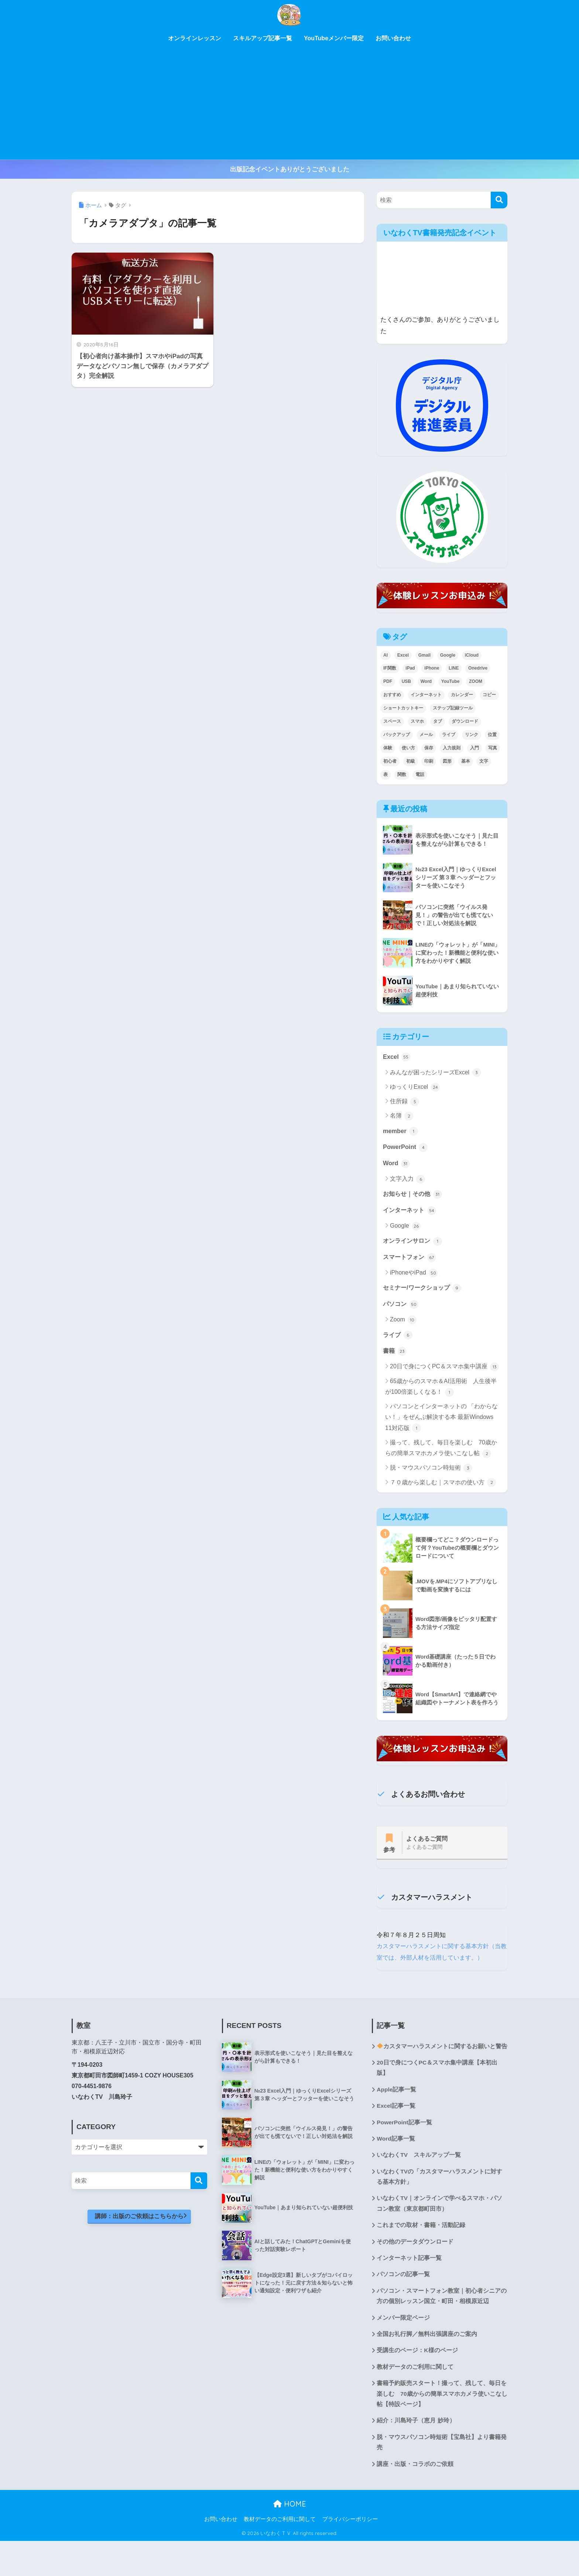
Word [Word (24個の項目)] (426, 681)
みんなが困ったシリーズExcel (435, 1072)
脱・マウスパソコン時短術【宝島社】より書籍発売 (442, 2476)
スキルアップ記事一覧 (262, 38)
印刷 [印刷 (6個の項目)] (428, 761)
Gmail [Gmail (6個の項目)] (424, 655)
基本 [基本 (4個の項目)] (465, 761)
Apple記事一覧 (397, 2117)
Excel (397, 1057)
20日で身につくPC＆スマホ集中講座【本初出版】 (437, 2095)
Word (396, 1164)
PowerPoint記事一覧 (405, 2151)
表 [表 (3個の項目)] (385, 774)
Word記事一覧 (396, 2167)
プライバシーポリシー (350, 2554)
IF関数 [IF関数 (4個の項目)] (389, 668)
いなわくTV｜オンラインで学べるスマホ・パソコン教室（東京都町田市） (439, 2233)
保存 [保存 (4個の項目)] (428, 747)
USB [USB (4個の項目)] (406, 681)
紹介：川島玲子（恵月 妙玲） (416, 2455)
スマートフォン (411, 1259)
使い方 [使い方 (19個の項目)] (408, 747)
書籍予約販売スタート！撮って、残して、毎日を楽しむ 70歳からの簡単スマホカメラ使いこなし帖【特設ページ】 (442, 2427)
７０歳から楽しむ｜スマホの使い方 (443, 1486)
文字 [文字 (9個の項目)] (483, 761)
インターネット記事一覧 (409, 2289)
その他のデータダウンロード (415, 2272)
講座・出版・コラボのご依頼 (415, 2499)
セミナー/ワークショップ (424, 1290)
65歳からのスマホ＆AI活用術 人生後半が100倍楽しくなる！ (441, 1390)
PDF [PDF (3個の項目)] (387, 681)
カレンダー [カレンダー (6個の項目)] (462, 694)
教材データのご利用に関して (415, 2400)
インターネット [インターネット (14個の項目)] (426, 694)
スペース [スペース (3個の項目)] (392, 721)
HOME (289, 2538)
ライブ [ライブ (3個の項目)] (448, 734)
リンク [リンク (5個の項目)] (471, 734)
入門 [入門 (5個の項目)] (474, 747)
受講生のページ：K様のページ (417, 2383)
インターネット (411, 1212)
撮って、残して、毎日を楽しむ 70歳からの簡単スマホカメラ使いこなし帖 (441, 1452)
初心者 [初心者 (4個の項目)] (390, 761)
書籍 (395, 1354)
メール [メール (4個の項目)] (426, 734)
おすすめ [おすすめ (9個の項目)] (392, 694)
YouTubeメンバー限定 (334, 38)
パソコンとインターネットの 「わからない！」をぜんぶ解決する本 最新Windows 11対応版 (441, 1421)
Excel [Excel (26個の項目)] (403, 655)
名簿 (401, 1116)
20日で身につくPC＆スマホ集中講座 (444, 1370)
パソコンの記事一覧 (403, 2306)
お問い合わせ (393, 38)
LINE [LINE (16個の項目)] (454, 668)
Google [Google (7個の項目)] (447, 655)
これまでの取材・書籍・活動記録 (421, 2255)
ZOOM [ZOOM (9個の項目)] (475, 681)
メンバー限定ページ (403, 2350)
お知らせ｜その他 (414, 1195)
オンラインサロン (414, 1243)
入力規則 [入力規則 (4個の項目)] (451, 747)
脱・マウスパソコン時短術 (431, 1471)
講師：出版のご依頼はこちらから (143, 2232)
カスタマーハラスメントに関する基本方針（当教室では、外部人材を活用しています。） (436, 1962)
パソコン (401, 1307)
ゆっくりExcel (415, 1087)
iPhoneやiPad (414, 1275)
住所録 (404, 1102)
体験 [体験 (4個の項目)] (387, 747)
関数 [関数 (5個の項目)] (401, 774)
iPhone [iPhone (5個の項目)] (431, 668)
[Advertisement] (289, 104)
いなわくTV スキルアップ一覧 (419, 2184)
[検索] (499, 200)
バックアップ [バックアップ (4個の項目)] (396, 734)
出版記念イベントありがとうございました (289, 169)
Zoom (403, 1322)
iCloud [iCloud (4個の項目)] (472, 655)
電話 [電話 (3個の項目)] (419, 774)
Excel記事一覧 (396, 2134)
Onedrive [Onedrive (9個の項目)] (477, 668)
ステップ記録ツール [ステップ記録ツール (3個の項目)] (453, 708)
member (401, 1131)
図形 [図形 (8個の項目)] (447, 761)
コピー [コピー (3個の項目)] (489, 694)
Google (405, 1228)
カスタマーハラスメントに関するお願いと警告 (439, 2068)
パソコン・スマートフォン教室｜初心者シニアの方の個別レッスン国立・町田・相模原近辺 (442, 2327)
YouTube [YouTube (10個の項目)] (450, 681)
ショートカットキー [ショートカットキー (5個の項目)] (403, 708)
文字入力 (407, 1180)
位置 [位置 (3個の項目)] (492, 734)
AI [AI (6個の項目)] (385, 655)
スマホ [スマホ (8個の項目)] (417, 721)
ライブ (398, 1338)
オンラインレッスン (194, 38)
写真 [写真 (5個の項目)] (492, 747)
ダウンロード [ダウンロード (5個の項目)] (465, 721)
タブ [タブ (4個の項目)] (437, 721)
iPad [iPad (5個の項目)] (410, 668)
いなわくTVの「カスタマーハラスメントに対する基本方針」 (439, 2205)
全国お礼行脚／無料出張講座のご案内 (427, 2366)
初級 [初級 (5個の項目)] (410, 761)
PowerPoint (406, 1148)
